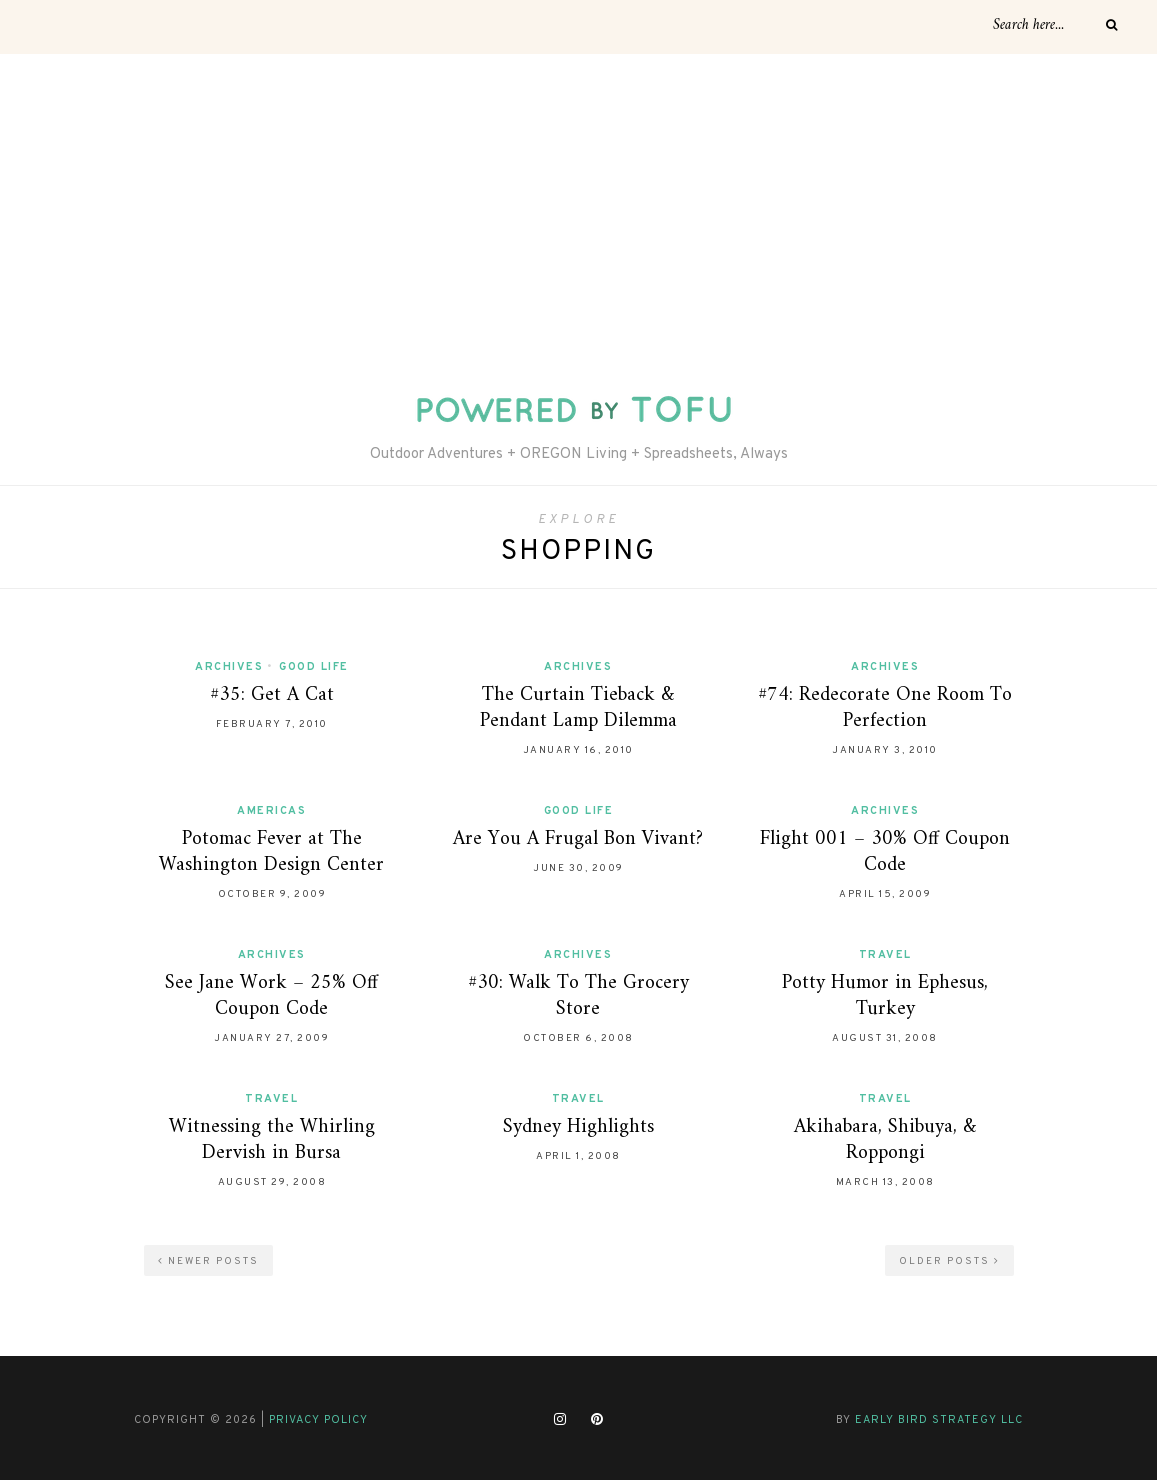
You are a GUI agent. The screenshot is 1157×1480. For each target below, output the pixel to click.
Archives (229, 667)
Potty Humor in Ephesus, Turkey (885, 996)
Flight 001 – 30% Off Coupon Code (885, 852)
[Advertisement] (578, 204)
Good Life (314, 667)
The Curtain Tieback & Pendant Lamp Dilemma (578, 708)
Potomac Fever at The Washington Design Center (271, 852)
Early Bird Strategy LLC (939, 1420)
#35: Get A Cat (272, 695)
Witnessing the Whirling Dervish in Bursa (272, 1140)
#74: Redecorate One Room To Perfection (885, 708)
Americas (271, 811)
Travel (885, 955)
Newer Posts (208, 1261)
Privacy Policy (318, 1420)
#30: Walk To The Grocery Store (578, 996)
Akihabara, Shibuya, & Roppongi (885, 1140)
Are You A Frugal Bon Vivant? (578, 839)
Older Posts (949, 1261)
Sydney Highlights (578, 1127)
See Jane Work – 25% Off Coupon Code (271, 996)
